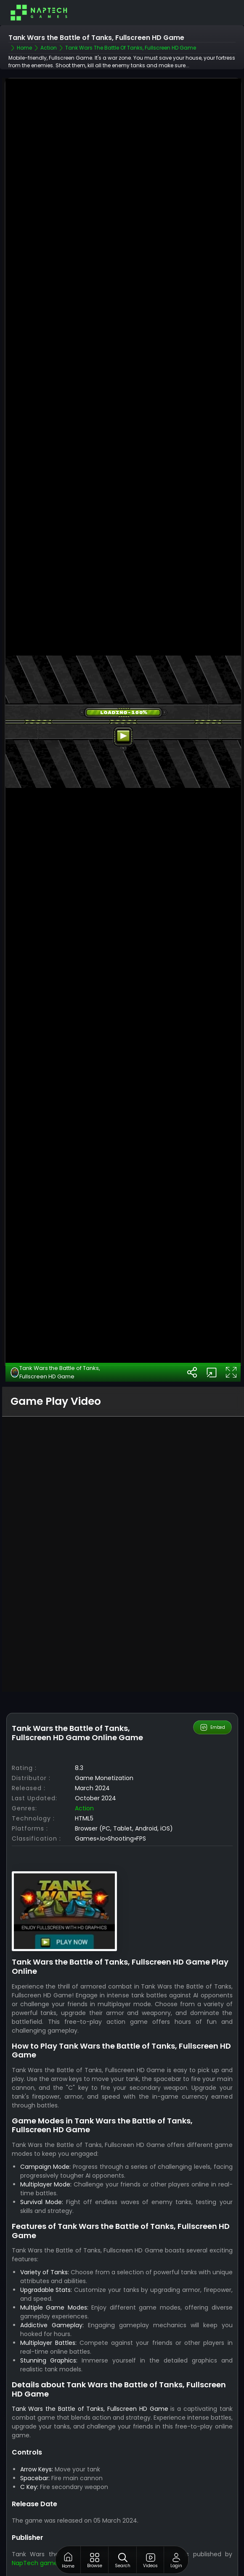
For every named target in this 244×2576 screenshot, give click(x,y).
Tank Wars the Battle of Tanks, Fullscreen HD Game (55, 1370)
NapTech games (36, 2560)
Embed (212, 1724)
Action (84, 1806)
